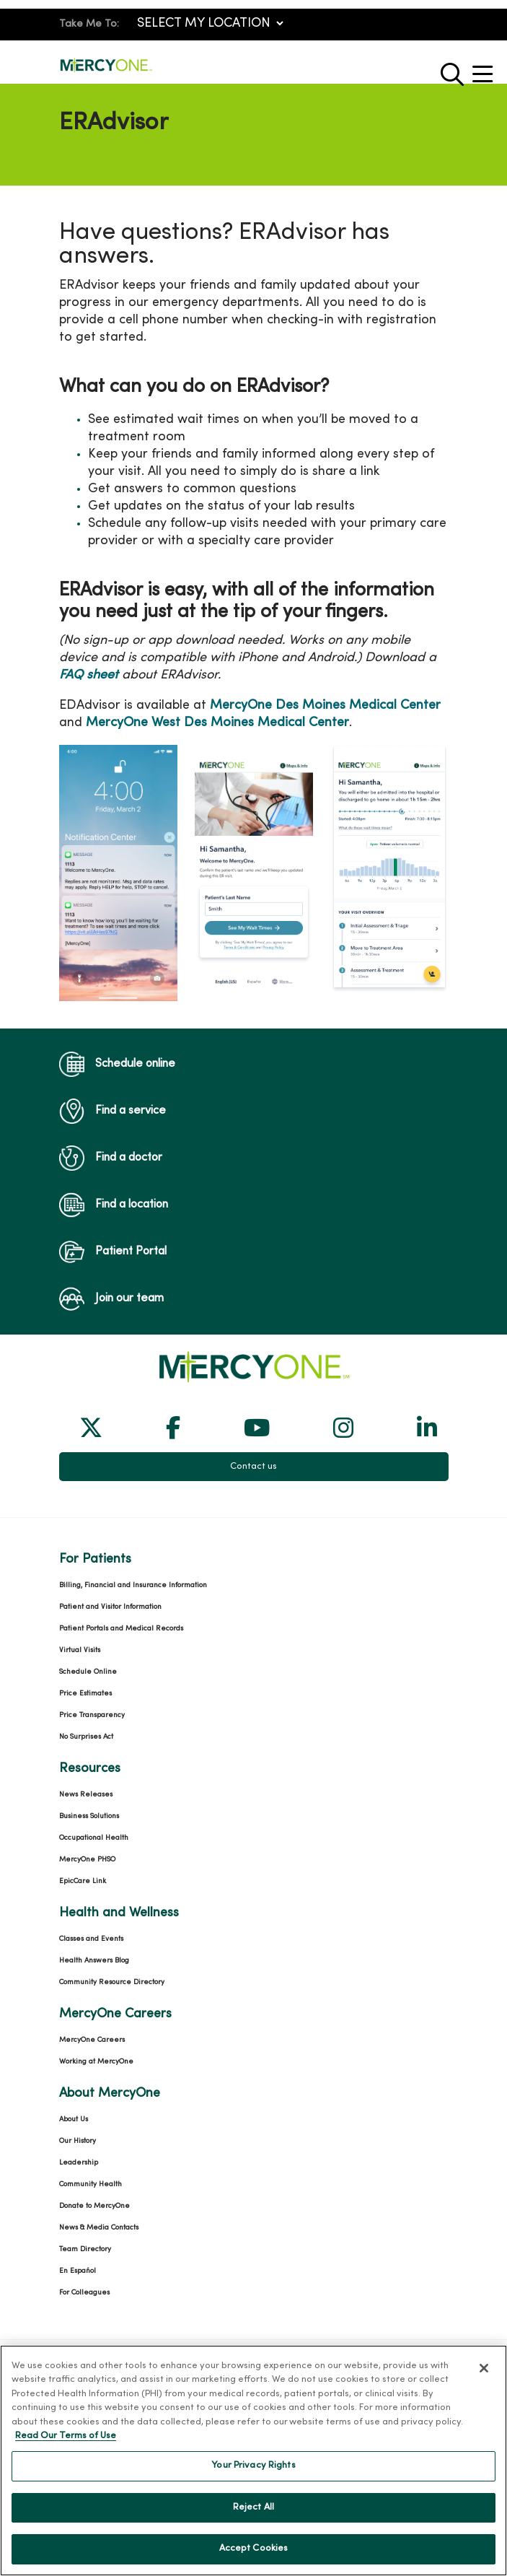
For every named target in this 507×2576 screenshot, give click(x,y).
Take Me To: (89, 24)
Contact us (253, 1466)
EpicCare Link (82, 1881)
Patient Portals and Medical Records (121, 1628)
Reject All (253, 2516)
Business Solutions (89, 1816)
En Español (77, 2271)
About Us (73, 2119)
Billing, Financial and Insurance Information (133, 1585)
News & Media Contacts (98, 2227)
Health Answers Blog (94, 1960)
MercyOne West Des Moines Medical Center (217, 723)
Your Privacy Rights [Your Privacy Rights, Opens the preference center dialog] (253, 2475)
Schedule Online (88, 1672)
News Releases (86, 1794)
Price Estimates (85, 1693)
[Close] (484, 2377)
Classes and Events (91, 1939)
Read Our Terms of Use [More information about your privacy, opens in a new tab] (65, 2445)
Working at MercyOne (96, 2061)
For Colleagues (84, 2292)
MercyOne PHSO (87, 1859)
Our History (77, 2141)
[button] (485, 69)
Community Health (90, 2184)
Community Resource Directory (111, 1982)
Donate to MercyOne (94, 2206)
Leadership (78, 2163)
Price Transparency (92, 1715)
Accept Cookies (253, 2558)
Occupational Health (93, 1838)
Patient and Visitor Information (110, 1607)
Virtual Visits (79, 1650)
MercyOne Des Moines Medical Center (325, 705)
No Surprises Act (86, 1737)
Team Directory (85, 2249)
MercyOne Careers (92, 2040)
